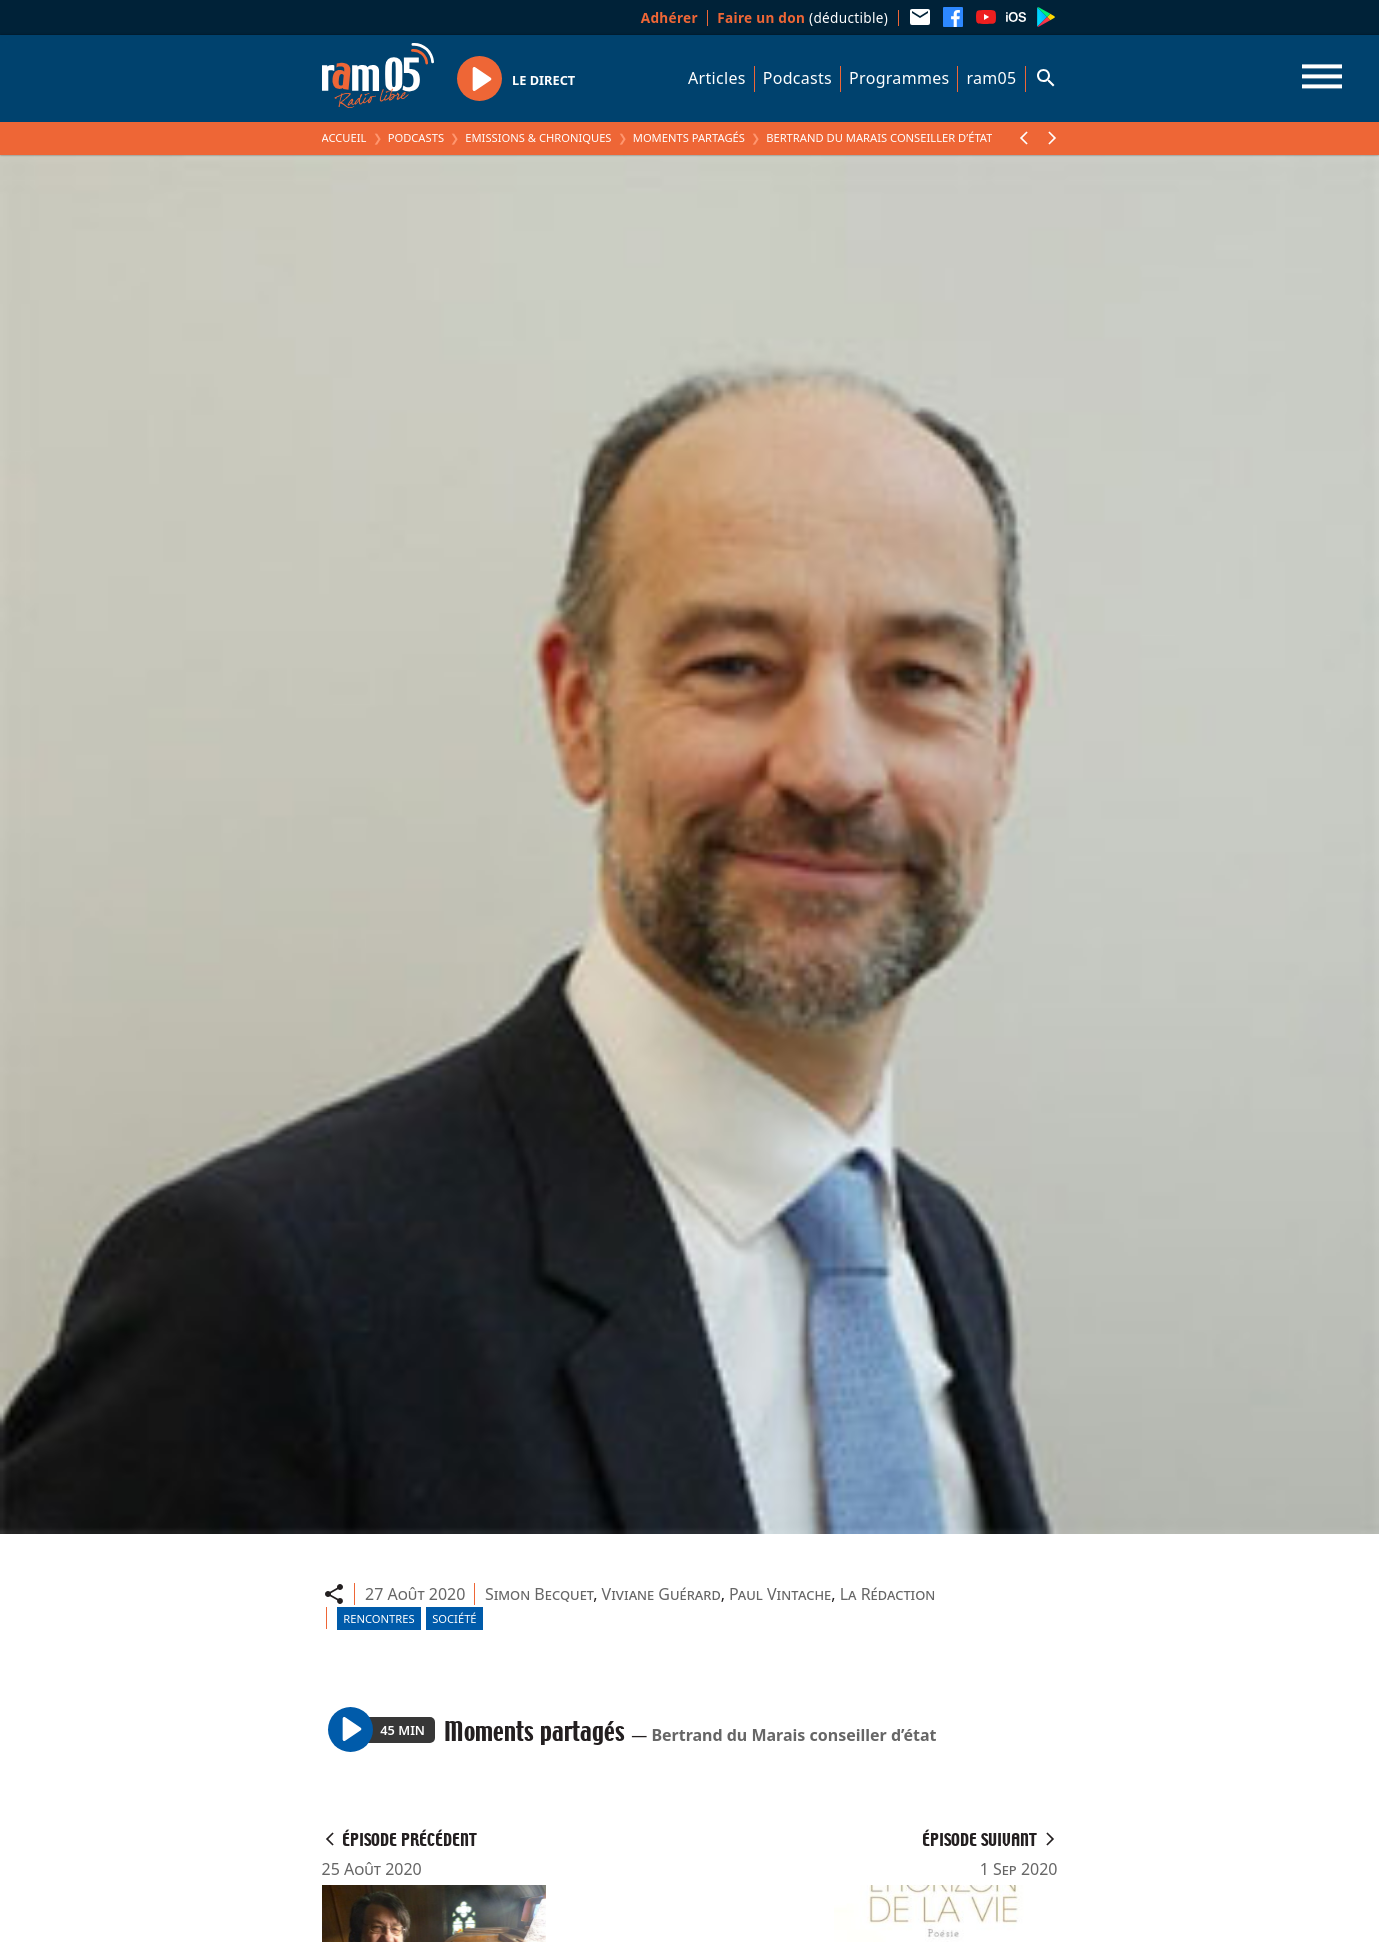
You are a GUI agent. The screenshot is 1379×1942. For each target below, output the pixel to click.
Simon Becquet (539, 1594)
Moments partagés (689, 137)
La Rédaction (888, 1594)
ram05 (991, 78)
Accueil (344, 137)
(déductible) (802, 17)
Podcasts (797, 78)
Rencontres (378, 1618)
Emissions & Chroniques (538, 137)
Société (454, 1618)
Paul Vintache (780, 1594)
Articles (717, 78)
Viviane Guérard (661, 1594)
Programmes (899, 78)
